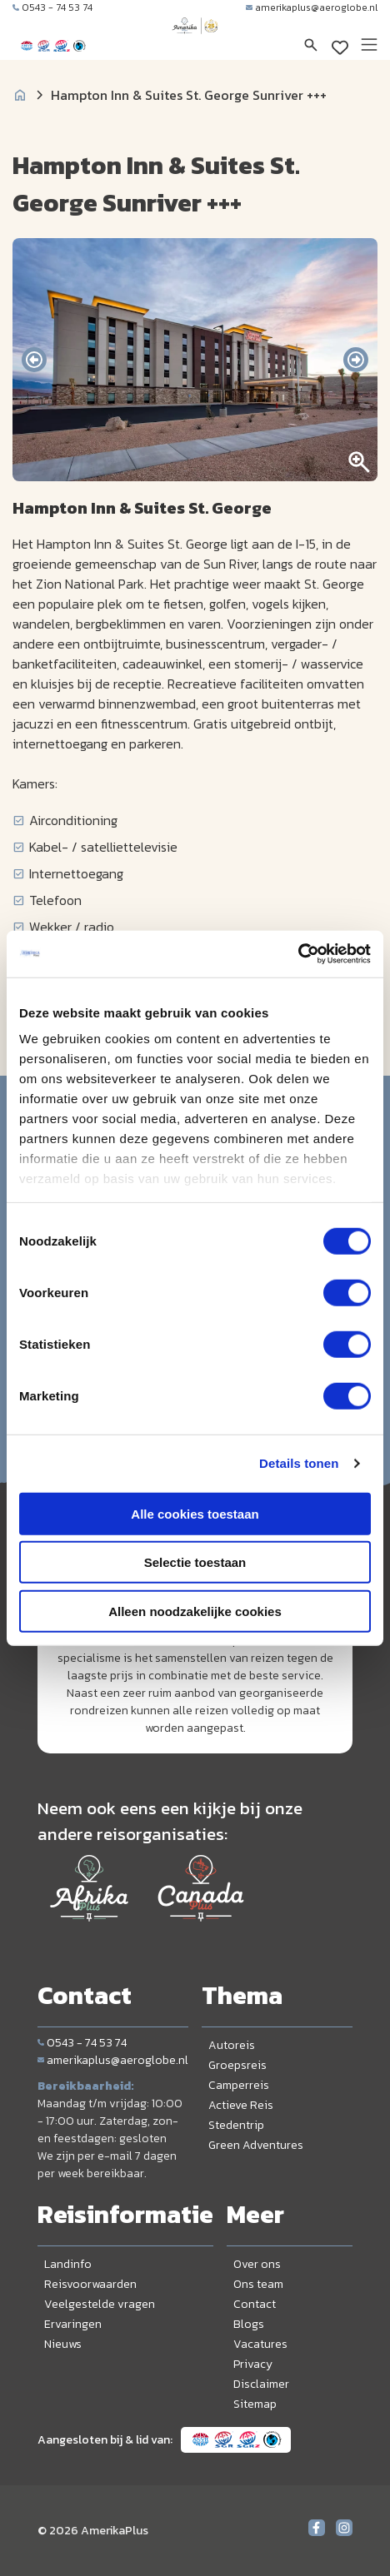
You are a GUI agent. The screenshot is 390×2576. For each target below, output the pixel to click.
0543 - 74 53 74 (52, 7)
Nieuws (63, 2344)
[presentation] (34, 359)
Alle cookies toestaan (194, 1513)
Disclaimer (261, 2384)
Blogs (248, 2324)
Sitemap (255, 2404)
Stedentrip (236, 2125)
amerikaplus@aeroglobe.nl (312, 7)
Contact (254, 2304)
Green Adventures (255, 2145)
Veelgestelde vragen (99, 2304)
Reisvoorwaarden (90, 2284)
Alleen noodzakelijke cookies (195, 1611)
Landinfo (68, 2264)
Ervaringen (73, 2324)
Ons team (258, 2284)
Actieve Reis (240, 2105)
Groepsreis (237, 2065)
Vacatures (260, 2344)
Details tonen (298, 1463)
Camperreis (238, 2085)
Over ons (257, 2264)
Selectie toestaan (195, 1562)
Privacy (252, 2364)
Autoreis (231, 2045)
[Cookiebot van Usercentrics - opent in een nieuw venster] (298, 954)
